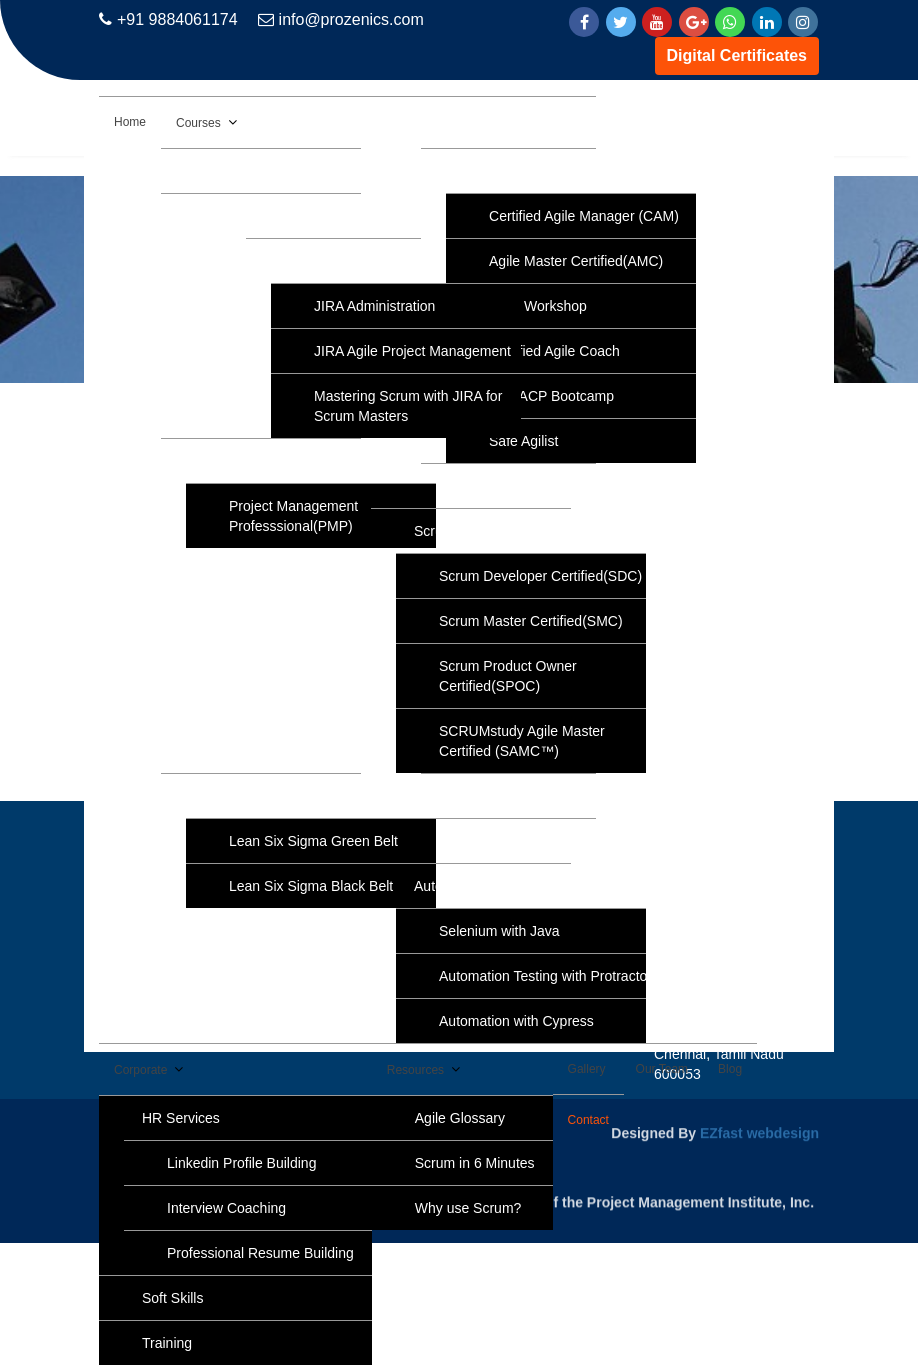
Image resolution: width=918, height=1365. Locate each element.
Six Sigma (235, 796)
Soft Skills (172, 1298)
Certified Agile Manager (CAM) (584, 216)
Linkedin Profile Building (241, 1163)
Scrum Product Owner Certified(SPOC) (508, 676)
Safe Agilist (523, 441)
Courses (198, 123)
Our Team (662, 1069)
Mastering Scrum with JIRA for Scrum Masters (408, 406)
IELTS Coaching (514, 486)
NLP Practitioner (515, 841)
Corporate (140, 1070)
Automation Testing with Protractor (545, 976)
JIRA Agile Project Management (412, 351)
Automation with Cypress (516, 1021)
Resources (415, 1070)
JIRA (304, 261)
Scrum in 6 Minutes (475, 1163)
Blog (730, 1069)
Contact (588, 1120)
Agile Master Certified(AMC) (576, 261)
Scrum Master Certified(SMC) (531, 621)
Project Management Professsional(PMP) (293, 516)
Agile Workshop (538, 306)
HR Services (181, 1118)
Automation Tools (467, 886)
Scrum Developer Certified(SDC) (540, 576)
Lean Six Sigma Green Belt (313, 841)
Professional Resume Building (260, 1253)
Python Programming (530, 796)
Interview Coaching (226, 1208)
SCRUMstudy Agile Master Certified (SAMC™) (522, 741)
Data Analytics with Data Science (306, 216)
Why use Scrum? (468, 1208)
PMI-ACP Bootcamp (551, 396)
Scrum (434, 531)
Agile (479, 171)
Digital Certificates (737, 55)
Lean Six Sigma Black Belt (311, 886)
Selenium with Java (499, 931)
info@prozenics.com (341, 19)
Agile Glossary (460, 1118)
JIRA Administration (374, 306)
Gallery (587, 1069)
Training (167, 1343)
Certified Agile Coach (554, 351)
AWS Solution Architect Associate (307, 171)
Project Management (268, 461)
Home (130, 122)
